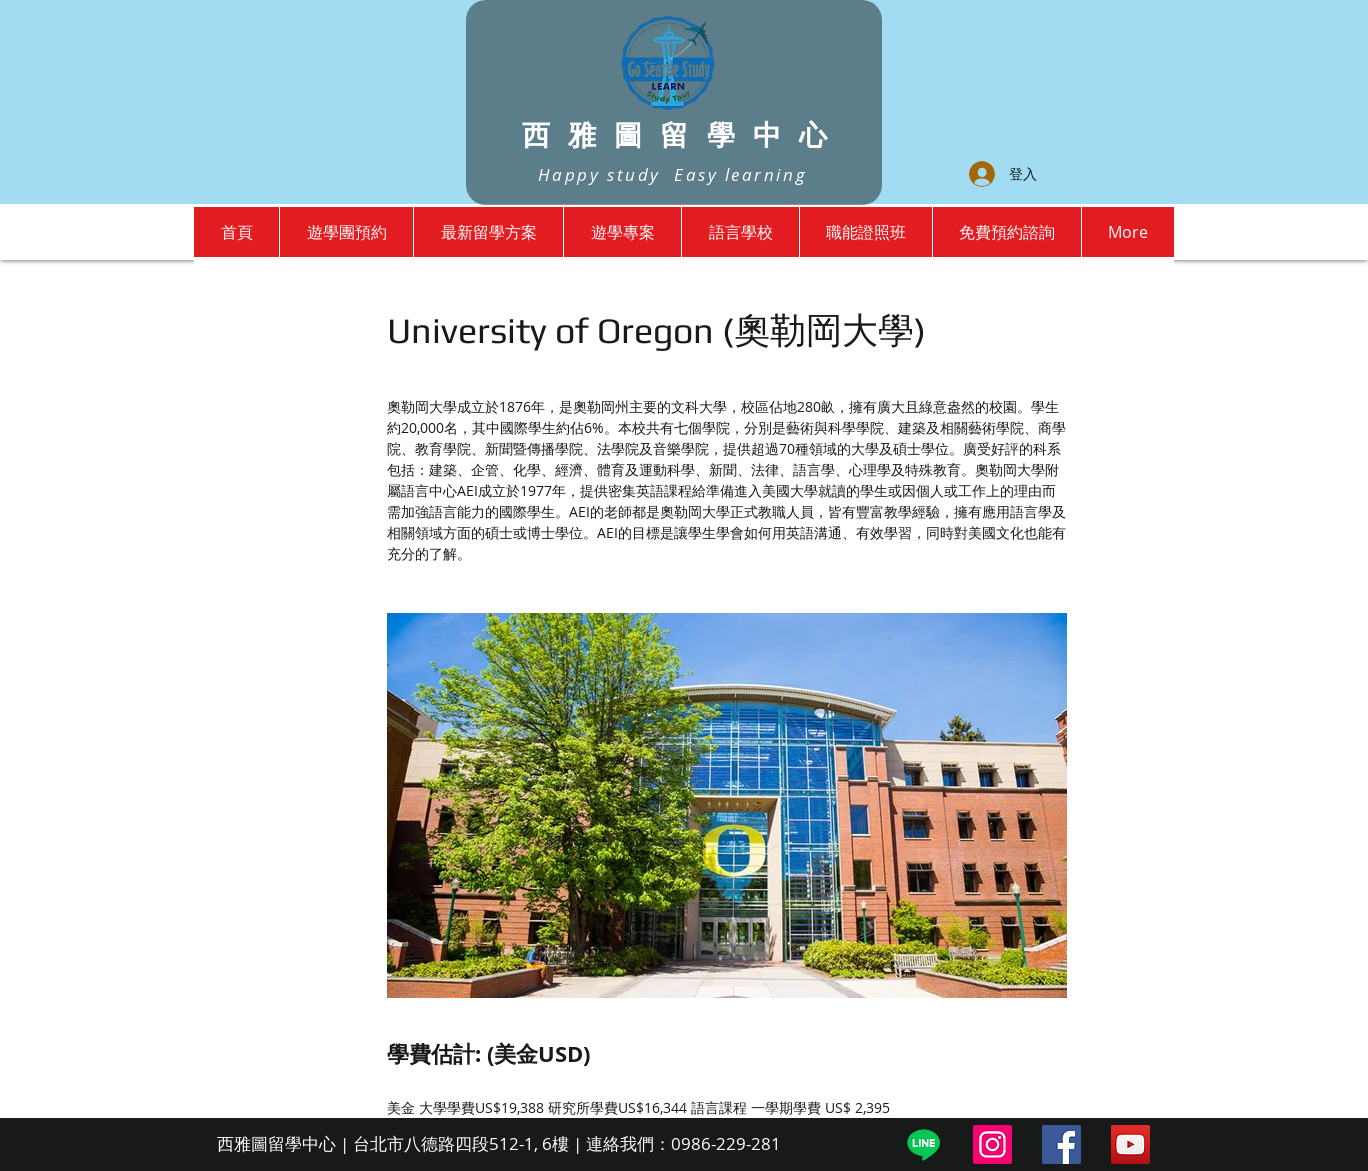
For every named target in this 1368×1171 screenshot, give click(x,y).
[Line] (923, 1144)
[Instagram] (992, 1144)
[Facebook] (1061, 1144)
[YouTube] (1130, 1144)
